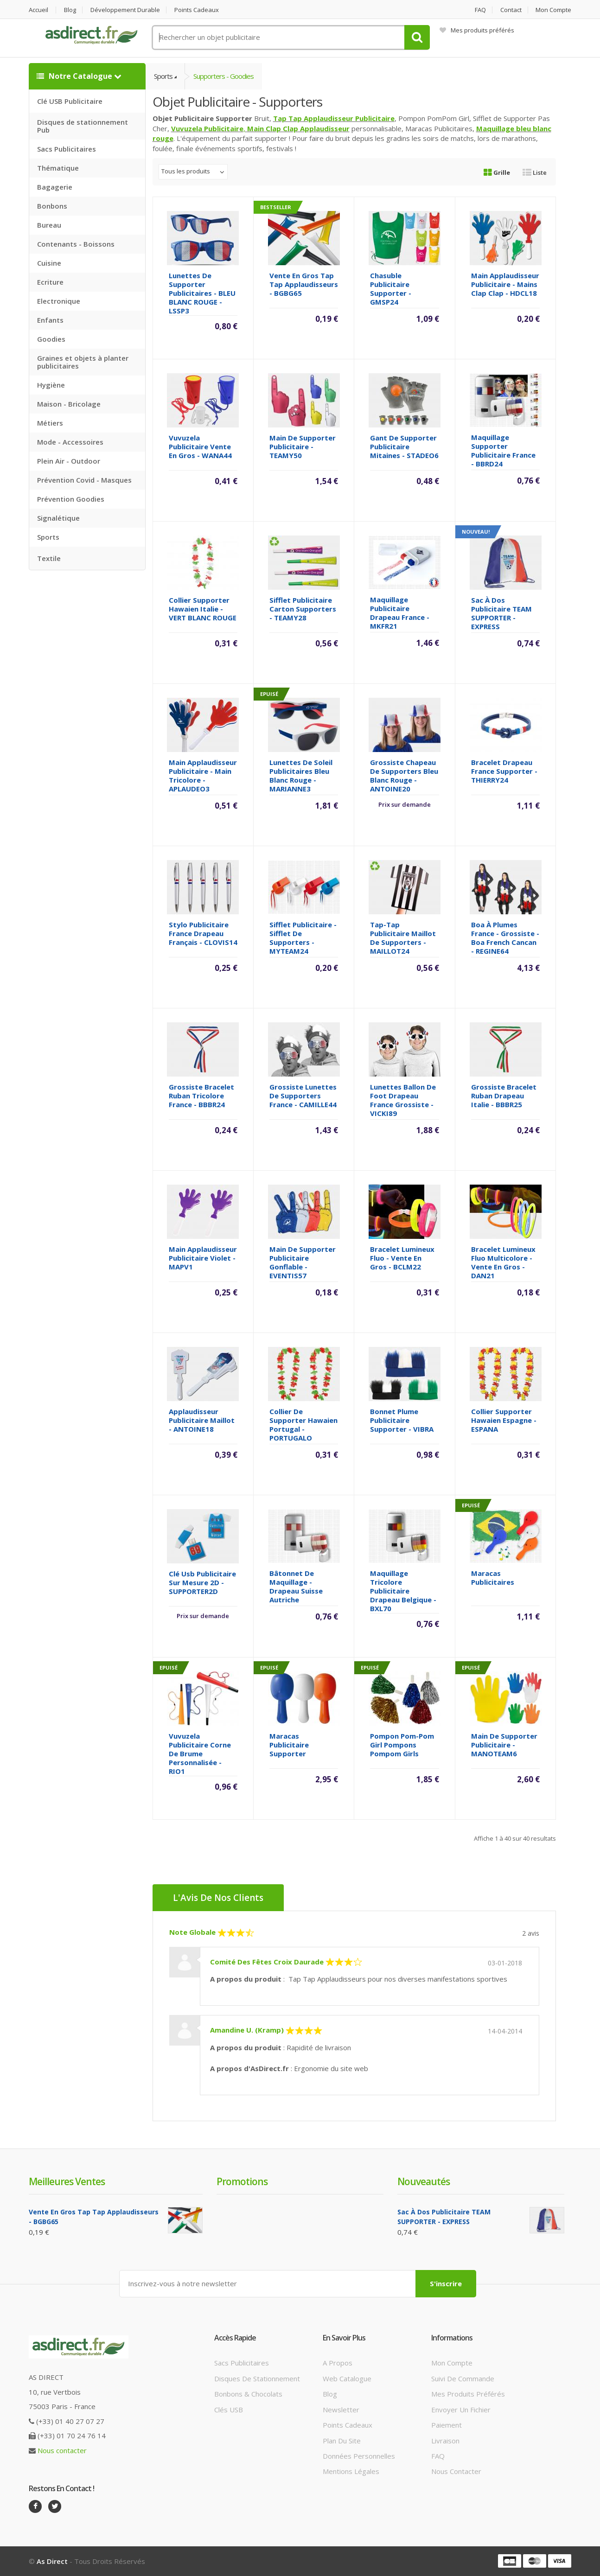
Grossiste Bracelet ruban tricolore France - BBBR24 (201, 1095)
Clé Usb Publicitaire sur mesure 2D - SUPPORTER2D (202, 1582)
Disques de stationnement (257, 2378)
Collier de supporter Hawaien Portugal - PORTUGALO (303, 1424)
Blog (70, 9)
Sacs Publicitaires (66, 148)
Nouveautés (423, 2181)
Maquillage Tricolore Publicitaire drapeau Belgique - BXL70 (403, 1591)
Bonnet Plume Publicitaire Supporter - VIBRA (402, 1420)
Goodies (51, 339)
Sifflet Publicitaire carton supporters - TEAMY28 (302, 608)
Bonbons (52, 205)
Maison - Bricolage (69, 403)
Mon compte (553, 9)
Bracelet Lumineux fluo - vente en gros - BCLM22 (402, 1257)
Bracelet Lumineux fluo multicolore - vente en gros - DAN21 (503, 1262)
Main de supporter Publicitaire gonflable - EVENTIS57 (302, 1262)
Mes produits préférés (477, 30)
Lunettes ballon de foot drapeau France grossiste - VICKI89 (403, 1100)
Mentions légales (351, 2471)
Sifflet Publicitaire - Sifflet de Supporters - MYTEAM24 (303, 938)
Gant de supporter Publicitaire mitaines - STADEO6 (404, 446)
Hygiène (51, 384)
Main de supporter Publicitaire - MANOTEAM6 (504, 1744)
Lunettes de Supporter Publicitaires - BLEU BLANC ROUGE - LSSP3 (202, 293)
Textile (49, 558)
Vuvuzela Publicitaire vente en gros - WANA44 (200, 446)
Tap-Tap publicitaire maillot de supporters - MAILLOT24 (403, 938)
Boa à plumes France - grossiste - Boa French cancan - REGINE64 (505, 938)
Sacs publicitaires (241, 2362)
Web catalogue (347, 2378)
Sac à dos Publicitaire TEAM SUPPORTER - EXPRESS (501, 613)
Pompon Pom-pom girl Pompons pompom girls (402, 1744)
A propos (337, 2362)
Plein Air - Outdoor (68, 460)
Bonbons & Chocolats (248, 2393)
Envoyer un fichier (461, 2409)
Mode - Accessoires (70, 441)
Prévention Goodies (70, 499)
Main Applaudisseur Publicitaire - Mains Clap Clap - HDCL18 (505, 284)
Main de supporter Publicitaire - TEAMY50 (302, 446)
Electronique (58, 301)
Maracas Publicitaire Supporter (289, 1744)
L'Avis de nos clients (218, 1898)
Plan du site (342, 2440)
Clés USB (228, 2409)
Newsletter (341, 2409)
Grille (497, 172)
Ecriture (50, 282)
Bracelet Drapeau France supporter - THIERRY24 (504, 771)
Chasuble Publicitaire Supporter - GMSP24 (390, 288)
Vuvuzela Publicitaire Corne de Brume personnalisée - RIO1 (200, 1753)
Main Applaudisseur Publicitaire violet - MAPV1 (203, 1257)
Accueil (38, 9)
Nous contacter (62, 2450)
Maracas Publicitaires (492, 1578)
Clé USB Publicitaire (69, 101)
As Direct (52, 2561)
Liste (535, 172)
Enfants (50, 320)
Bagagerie (54, 186)
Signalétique (58, 518)
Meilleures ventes (67, 2181)
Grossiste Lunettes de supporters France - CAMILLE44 (303, 1095)
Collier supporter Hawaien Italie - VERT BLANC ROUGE (202, 608)
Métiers (50, 422)
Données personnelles (359, 2456)
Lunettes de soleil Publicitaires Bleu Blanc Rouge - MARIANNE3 (300, 775)
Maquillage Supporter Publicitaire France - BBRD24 (503, 450)
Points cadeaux (196, 9)
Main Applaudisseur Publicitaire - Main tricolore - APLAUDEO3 (203, 775)
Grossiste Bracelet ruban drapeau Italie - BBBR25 (503, 1095)
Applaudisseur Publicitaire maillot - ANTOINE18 (202, 1420)
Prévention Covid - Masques (84, 480)
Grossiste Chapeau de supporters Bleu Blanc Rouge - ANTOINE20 (404, 775)
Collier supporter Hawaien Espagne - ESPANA (503, 1420)
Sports (48, 537)
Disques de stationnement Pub (82, 125)
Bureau (49, 225)
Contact (511, 9)
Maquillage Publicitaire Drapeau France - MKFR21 (399, 613)
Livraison (445, 2440)
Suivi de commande (462, 2378)
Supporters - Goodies (223, 76)
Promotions (242, 2181)
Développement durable (125, 9)
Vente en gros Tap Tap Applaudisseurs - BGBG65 (303, 284)
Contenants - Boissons (76, 244)
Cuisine (49, 263)
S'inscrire (446, 2283)
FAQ (480, 9)
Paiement (446, 2424)
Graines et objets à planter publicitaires (82, 361)
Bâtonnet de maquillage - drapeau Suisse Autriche (296, 1586)
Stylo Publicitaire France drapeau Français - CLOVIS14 (203, 933)
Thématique (58, 167)
